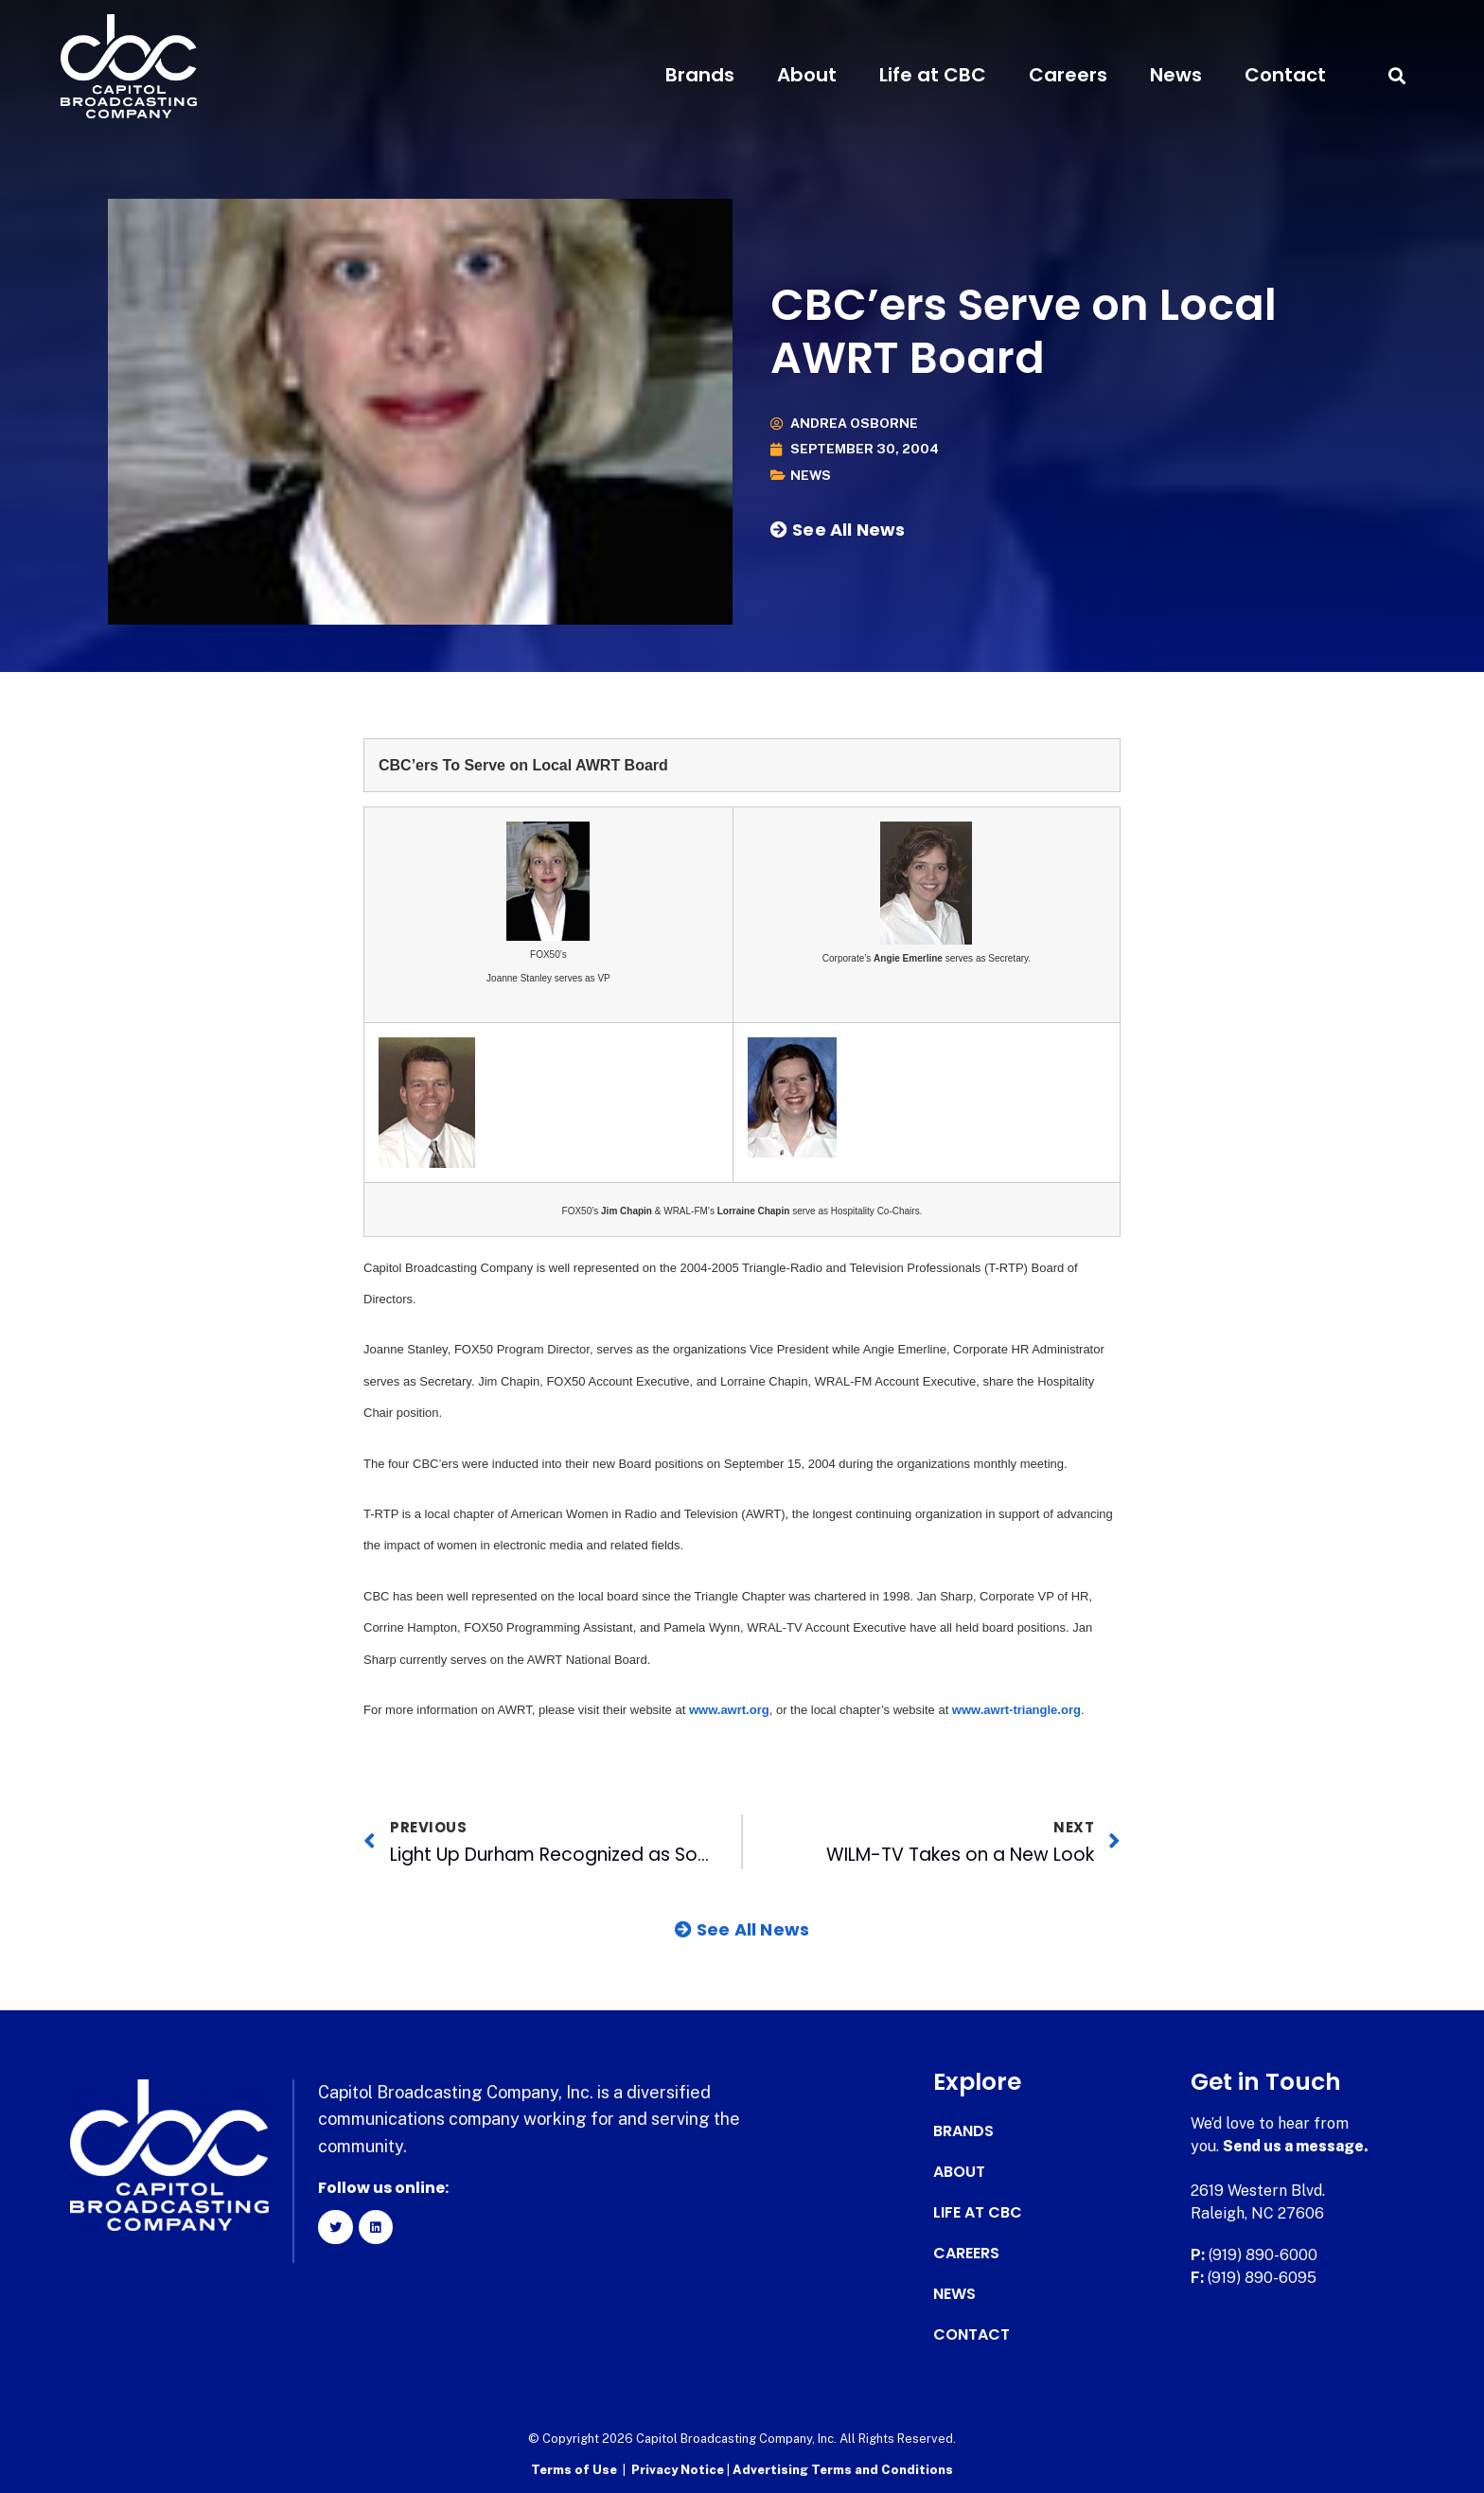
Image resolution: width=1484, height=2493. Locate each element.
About (807, 75)
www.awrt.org (729, 1710)
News (1176, 75)
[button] (1396, 75)
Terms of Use (574, 2470)
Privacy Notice (679, 2470)
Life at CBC (932, 75)
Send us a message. (1296, 2146)
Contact (1285, 75)
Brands (699, 75)
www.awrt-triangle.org (1016, 1710)
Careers (1068, 75)
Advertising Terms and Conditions (843, 2470)
